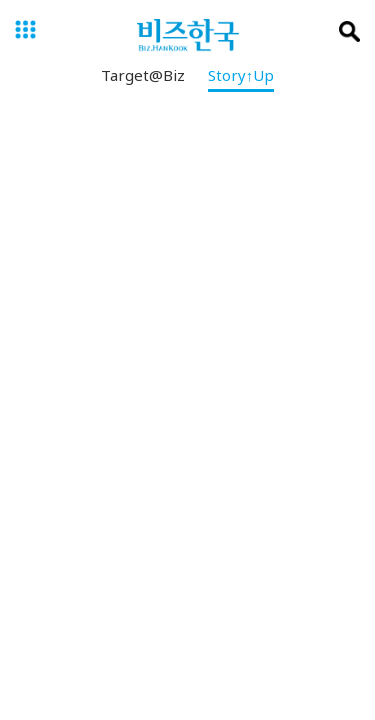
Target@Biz (143, 79)
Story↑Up (241, 79)
